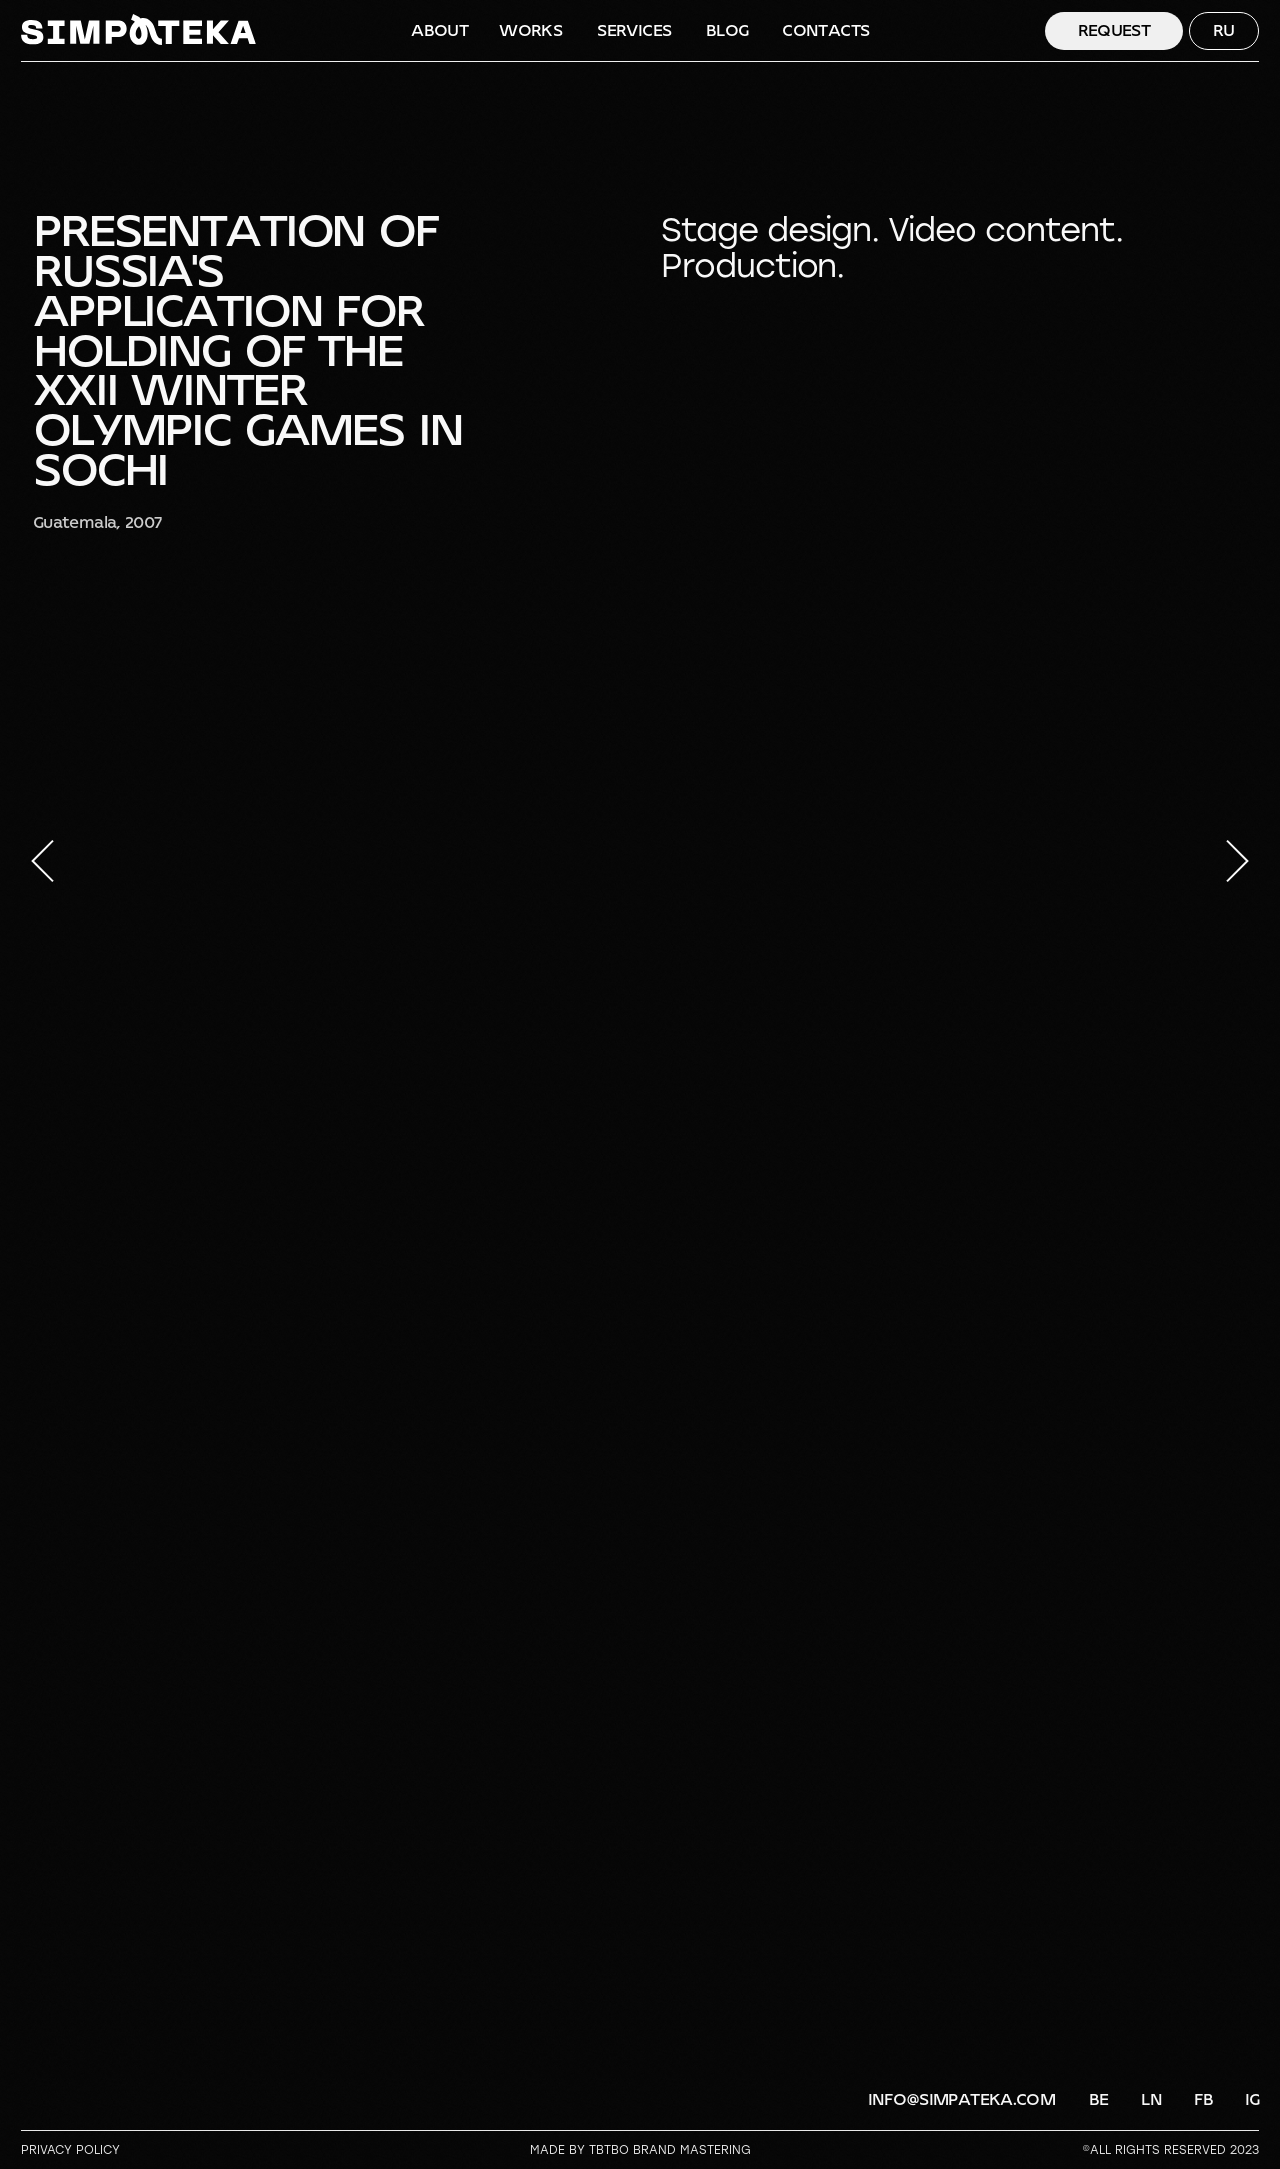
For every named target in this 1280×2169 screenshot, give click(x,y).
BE (1099, 2099)
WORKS (530, 30)
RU (1224, 30)
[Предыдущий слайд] (42, 861)
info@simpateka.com (961, 2099)
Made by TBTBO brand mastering (640, 2150)
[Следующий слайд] (1237, 861)
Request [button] (1114, 30)
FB (1203, 2099)
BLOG (727, 30)
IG (1253, 2099)
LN (1151, 2099)
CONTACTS (825, 30)
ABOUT (439, 30)
